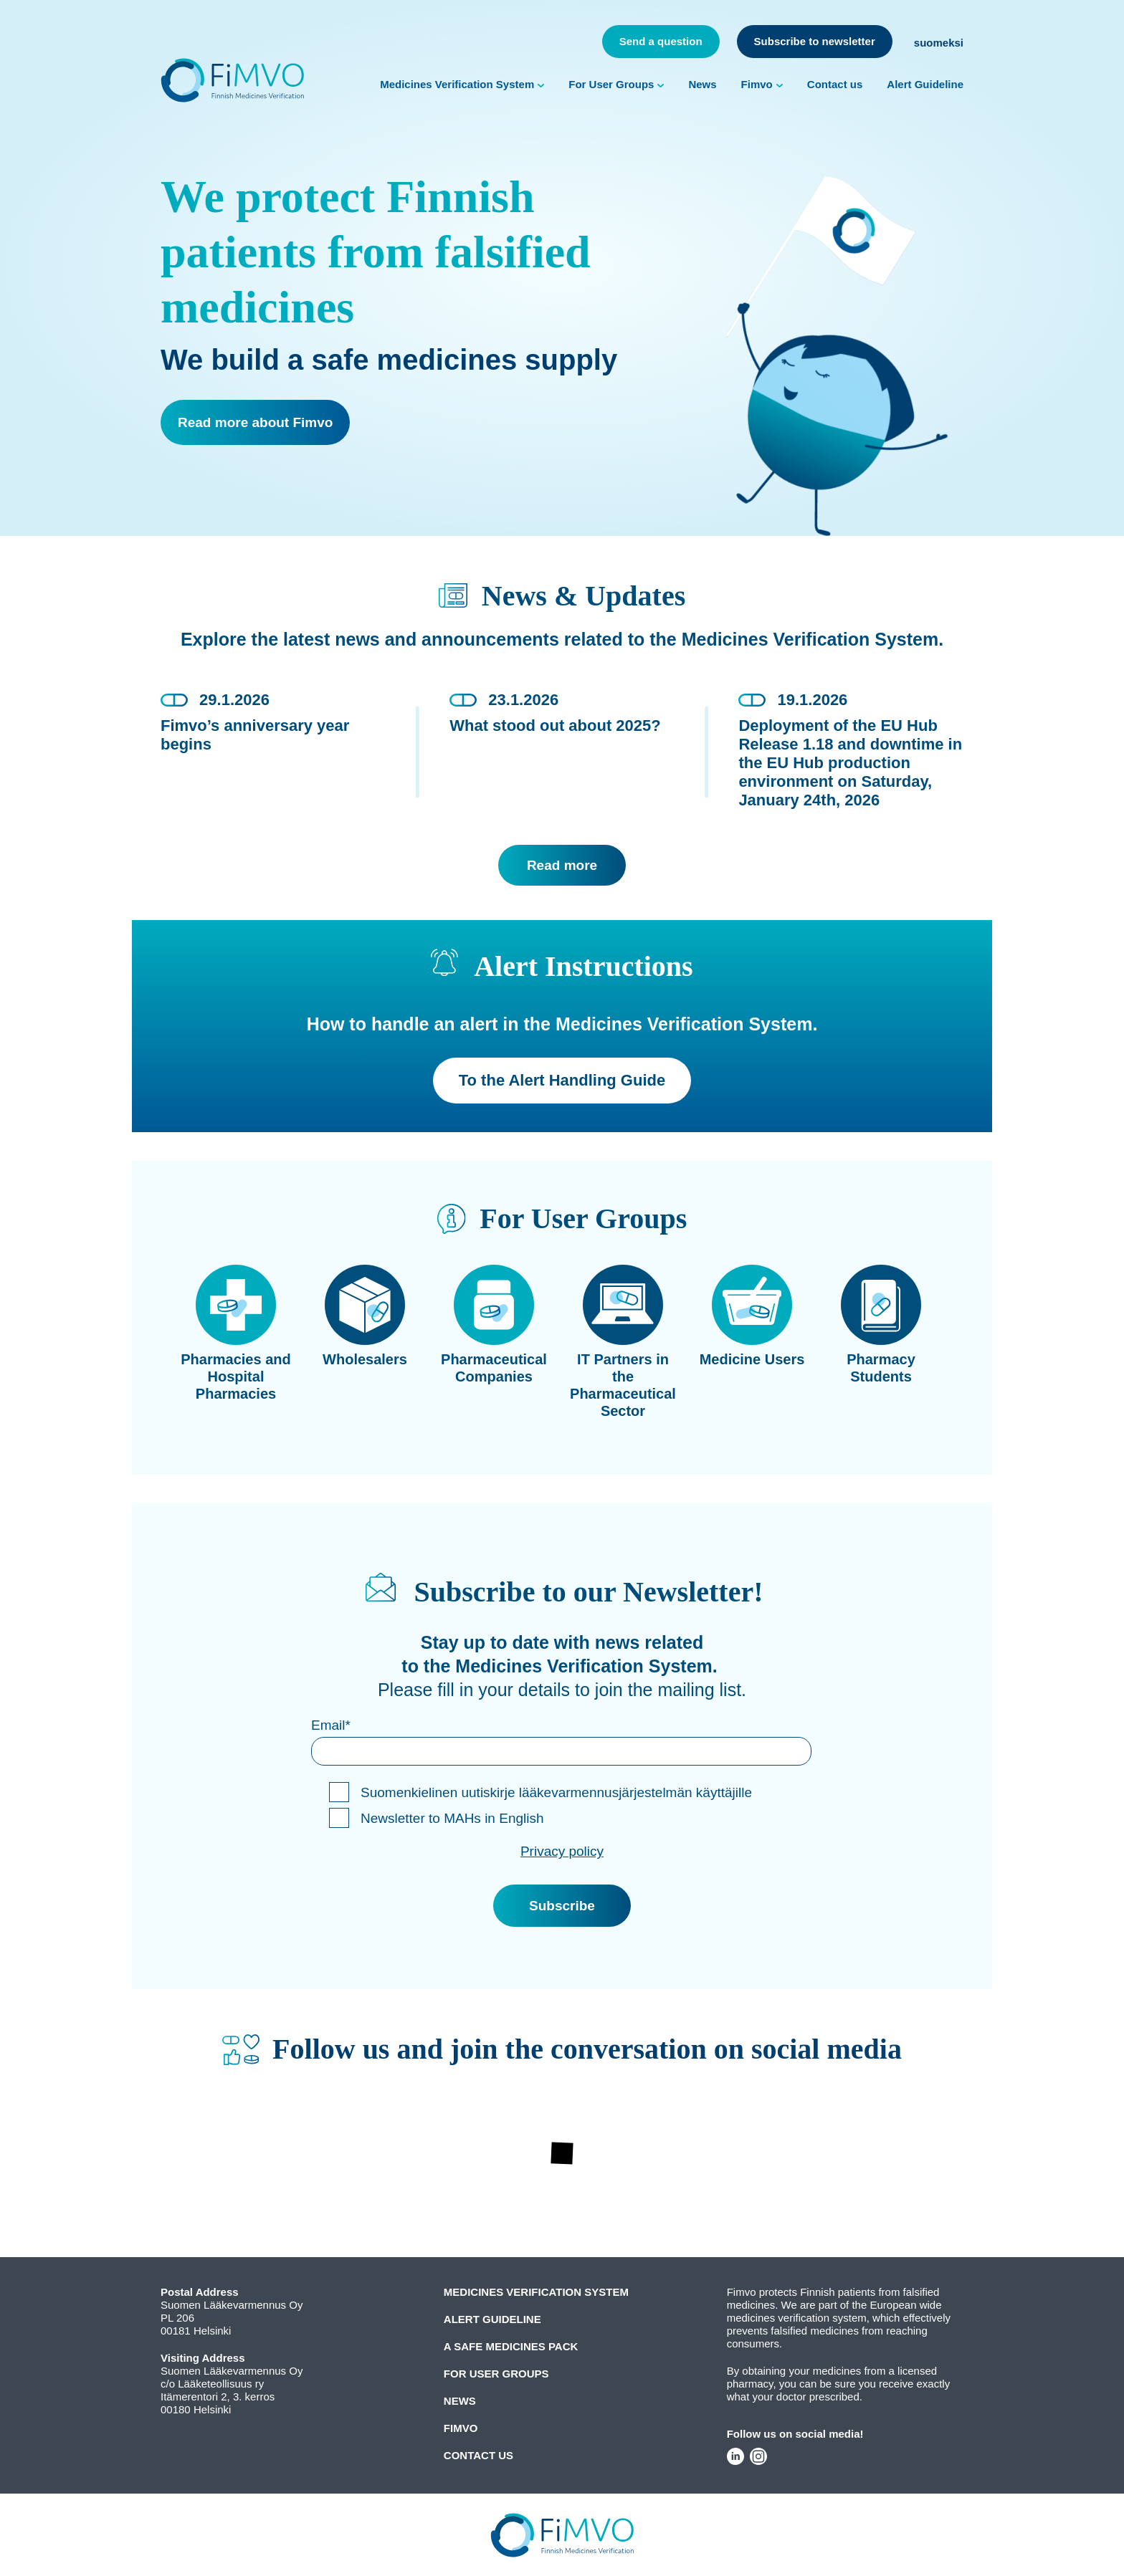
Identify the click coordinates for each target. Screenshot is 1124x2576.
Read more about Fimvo (255, 422)
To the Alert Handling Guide (562, 1080)
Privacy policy (562, 1851)
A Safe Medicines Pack (511, 2346)
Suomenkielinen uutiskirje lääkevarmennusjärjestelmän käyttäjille (556, 1792)
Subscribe (562, 1905)
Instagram (758, 2456)
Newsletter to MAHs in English (452, 1818)
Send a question (660, 41)
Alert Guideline (925, 84)
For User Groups (611, 84)
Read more (562, 865)
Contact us (835, 84)
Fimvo (757, 84)
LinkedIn (735, 2456)
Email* (331, 1725)
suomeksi (938, 43)
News (702, 84)
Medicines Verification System (457, 84)
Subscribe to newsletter (814, 41)
